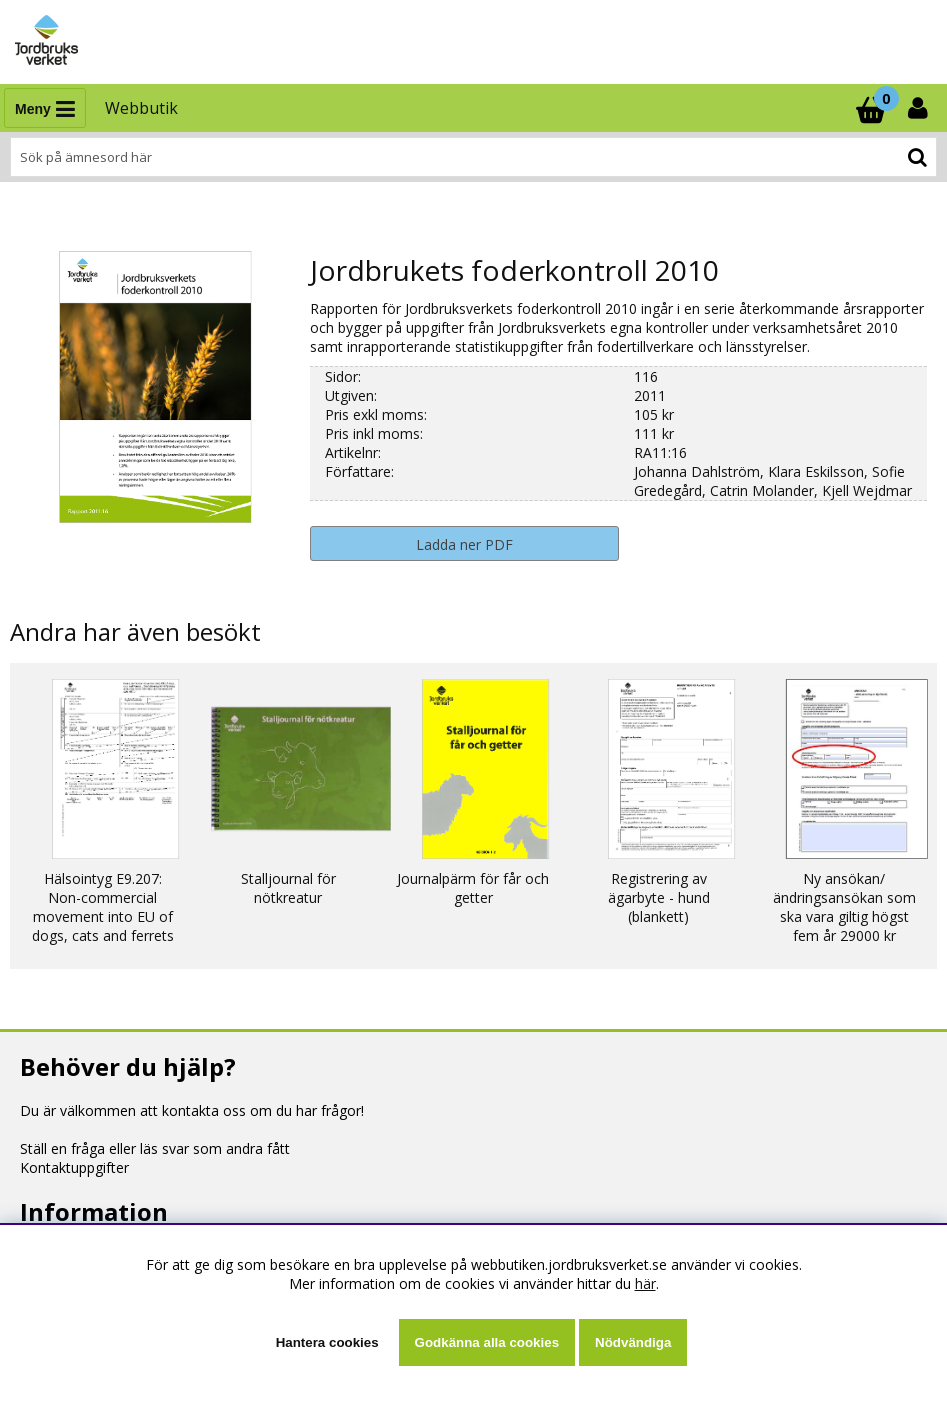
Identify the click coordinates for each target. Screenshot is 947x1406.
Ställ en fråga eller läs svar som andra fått (155, 1148)
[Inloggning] (920, 108)
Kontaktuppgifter (74, 1167)
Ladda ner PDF (464, 544)
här (645, 1283)
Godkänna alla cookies (487, 1342)
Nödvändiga (633, 1342)
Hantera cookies (327, 1342)
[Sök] (473, 157)
